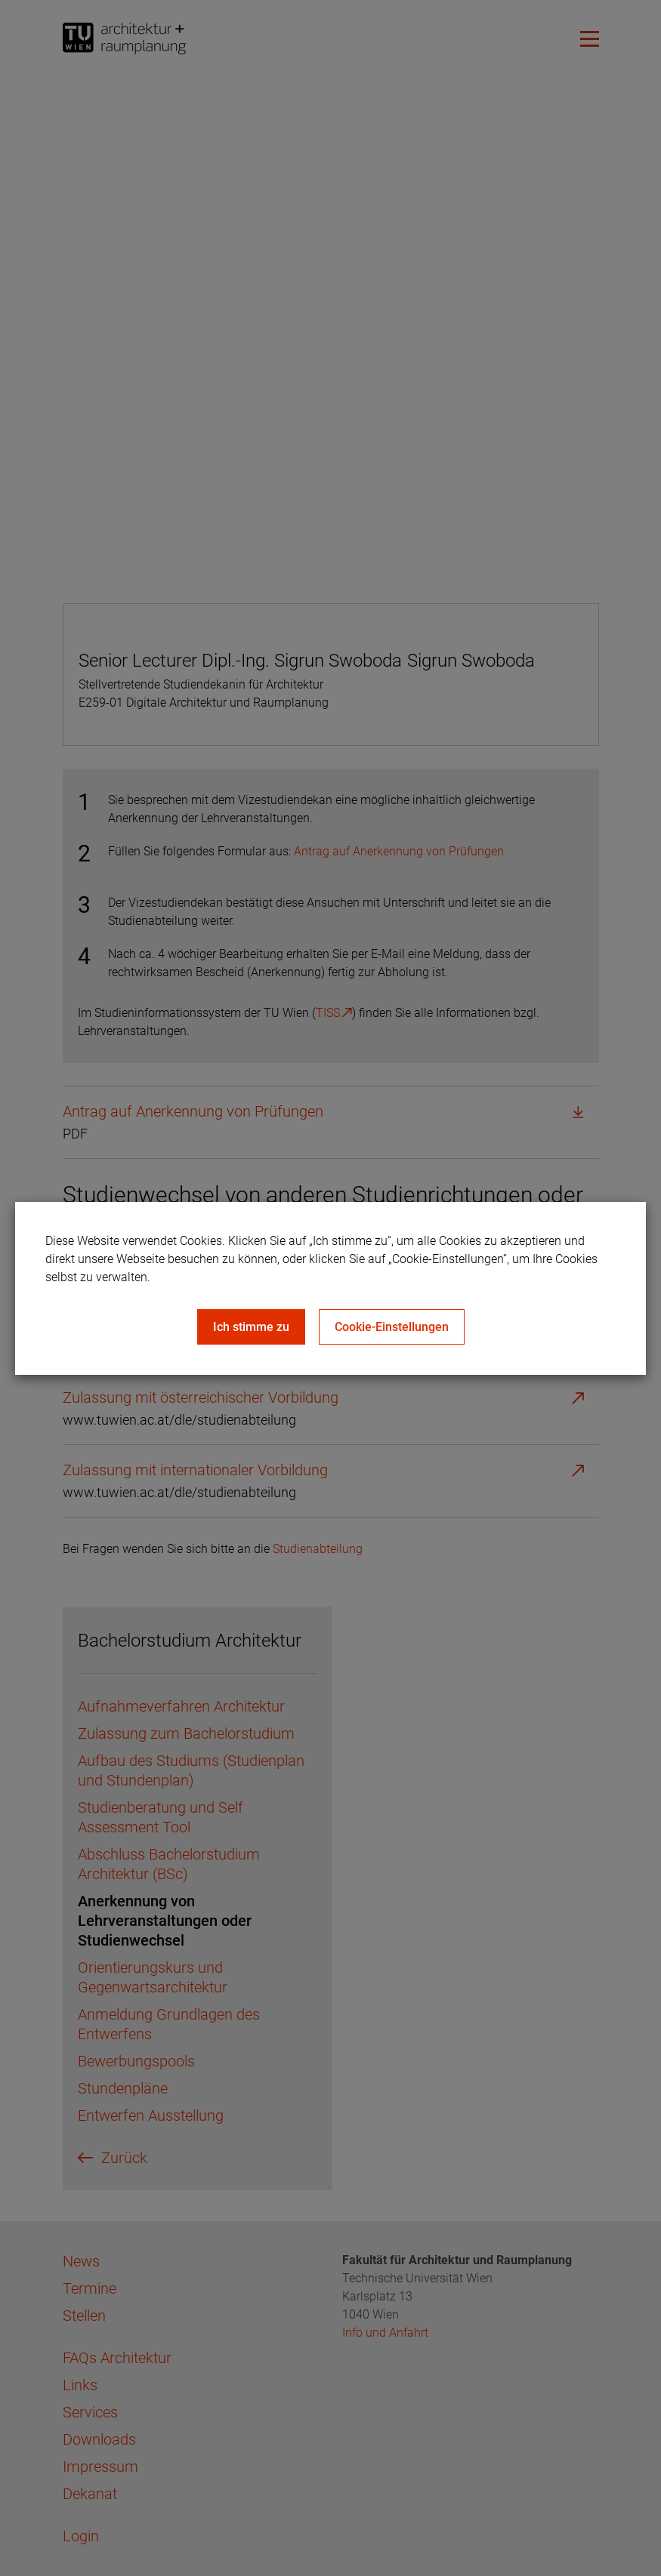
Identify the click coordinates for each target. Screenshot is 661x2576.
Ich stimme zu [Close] (251, 1327)
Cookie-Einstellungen (392, 1327)
